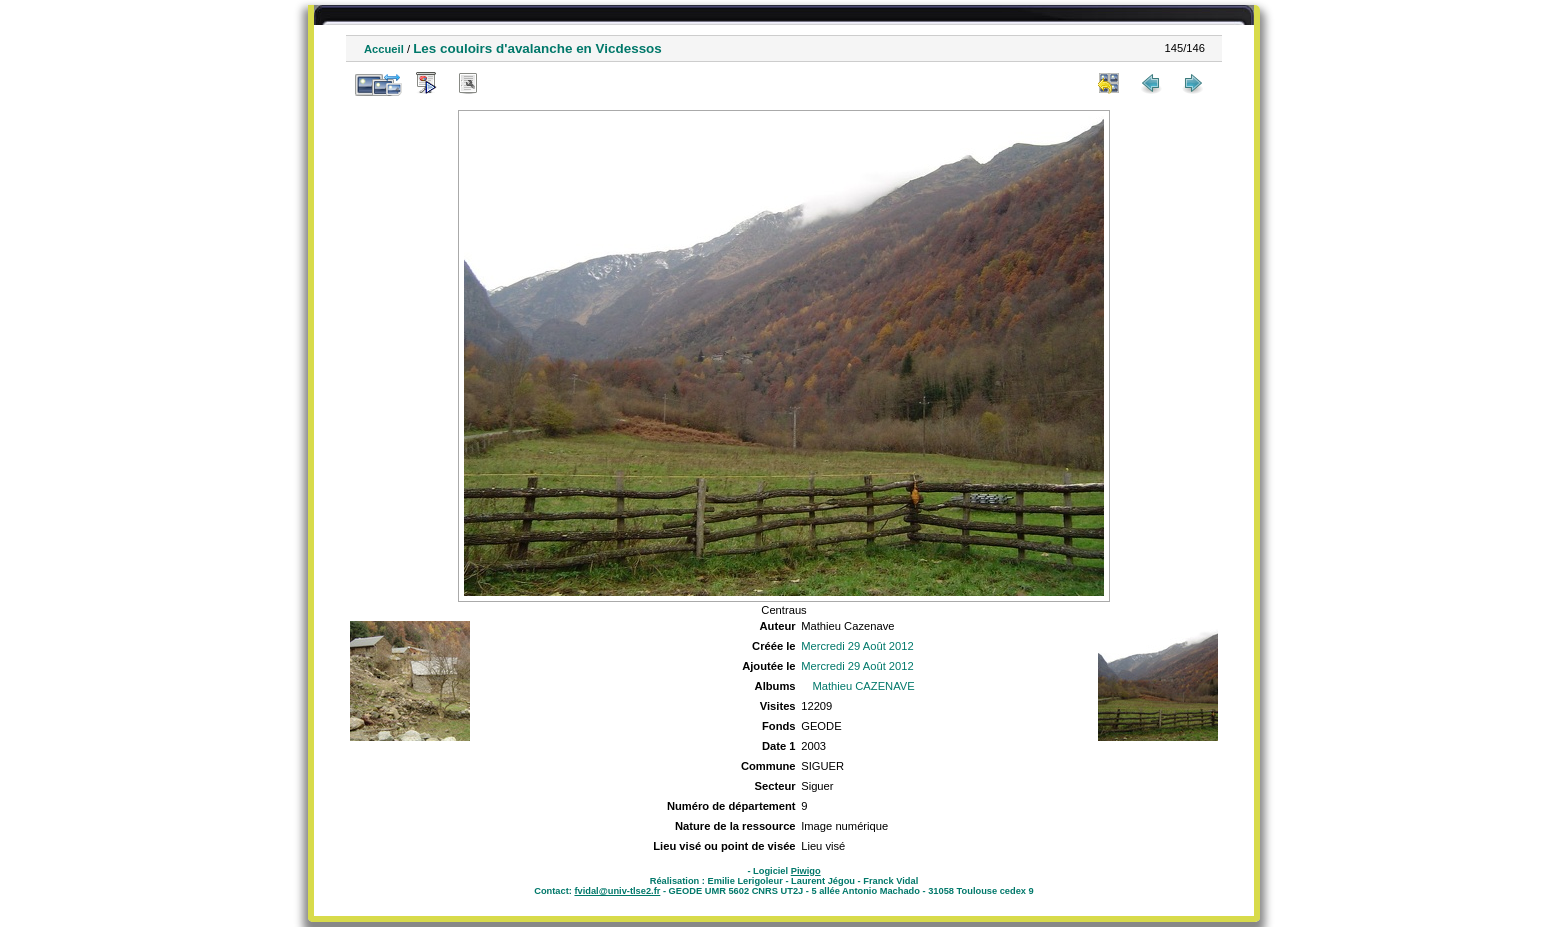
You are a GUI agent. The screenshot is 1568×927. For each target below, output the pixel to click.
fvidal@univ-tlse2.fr (617, 891)
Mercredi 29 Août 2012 (857, 646)
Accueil (384, 49)
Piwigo (806, 871)
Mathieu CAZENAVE (863, 686)
